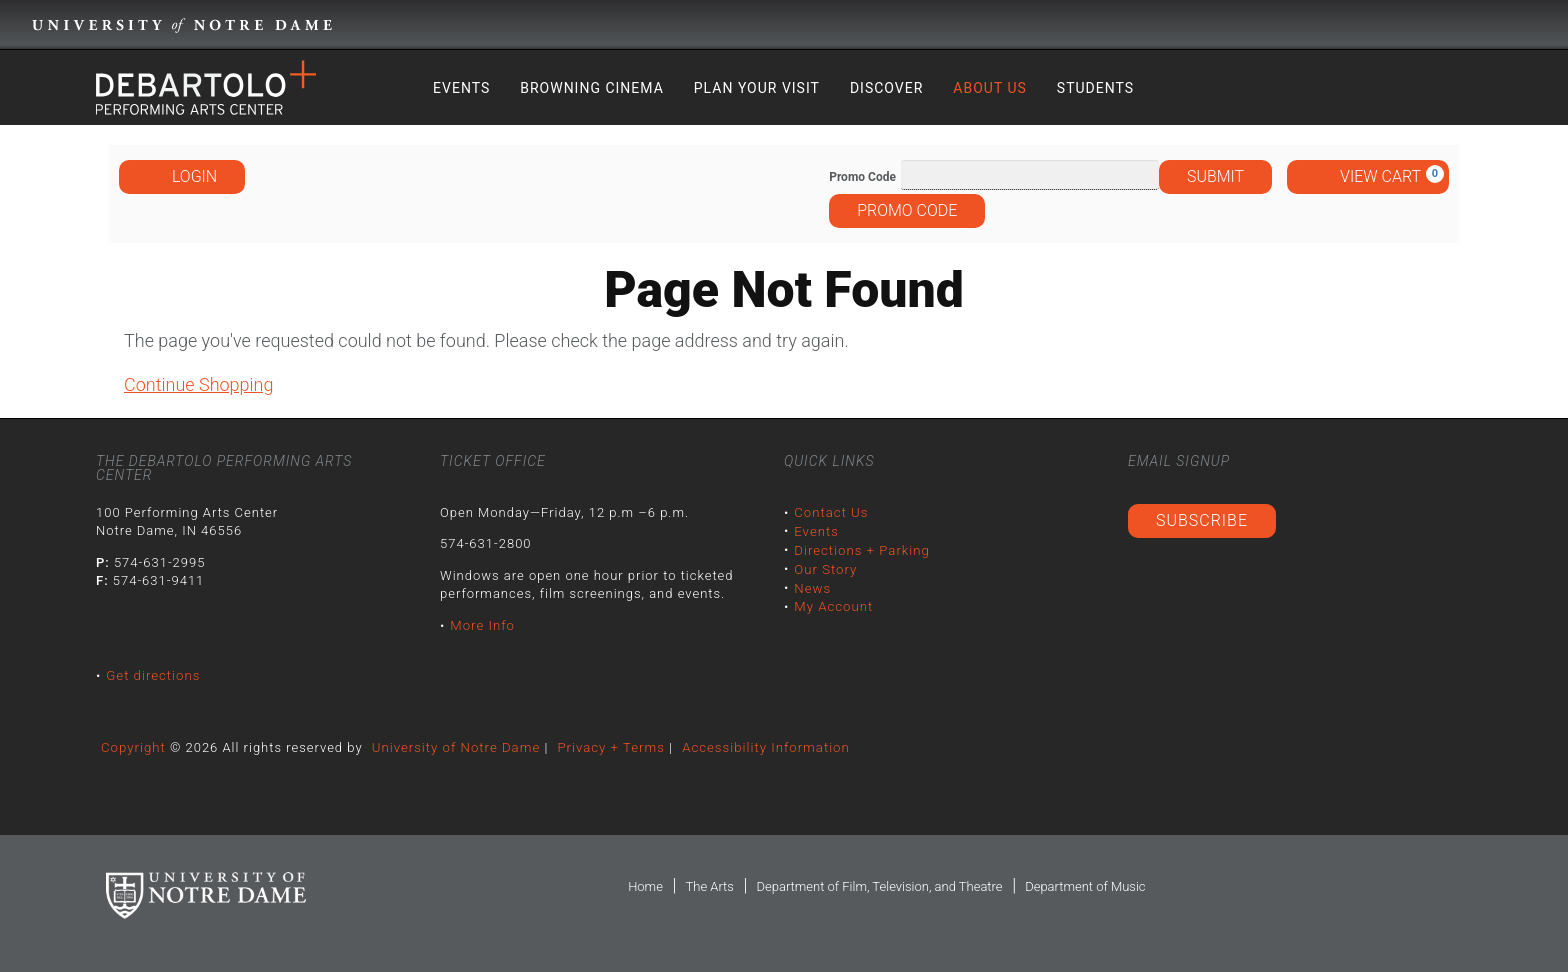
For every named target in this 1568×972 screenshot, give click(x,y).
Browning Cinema (592, 88)
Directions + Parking (861, 549)
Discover (886, 88)
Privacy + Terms (607, 746)
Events (461, 88)
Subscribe (1202, 520)
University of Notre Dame (454, 746)
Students (1095, 88)
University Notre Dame (182, 25)
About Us (990, 88)
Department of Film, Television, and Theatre (879, 886)
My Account (833, 604)
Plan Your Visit (757, 88)
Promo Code (862, 177)
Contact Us (830, 512)
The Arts (709, 886)
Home (645, 886)
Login (182, 176)
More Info (482, 625)
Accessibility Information (760, 746)
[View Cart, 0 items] (1368, 177)
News (812, 586)
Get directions (152, 675)
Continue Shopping (198, 384)
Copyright (133, 746)
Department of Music (1085, 886)
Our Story (825, 567)
